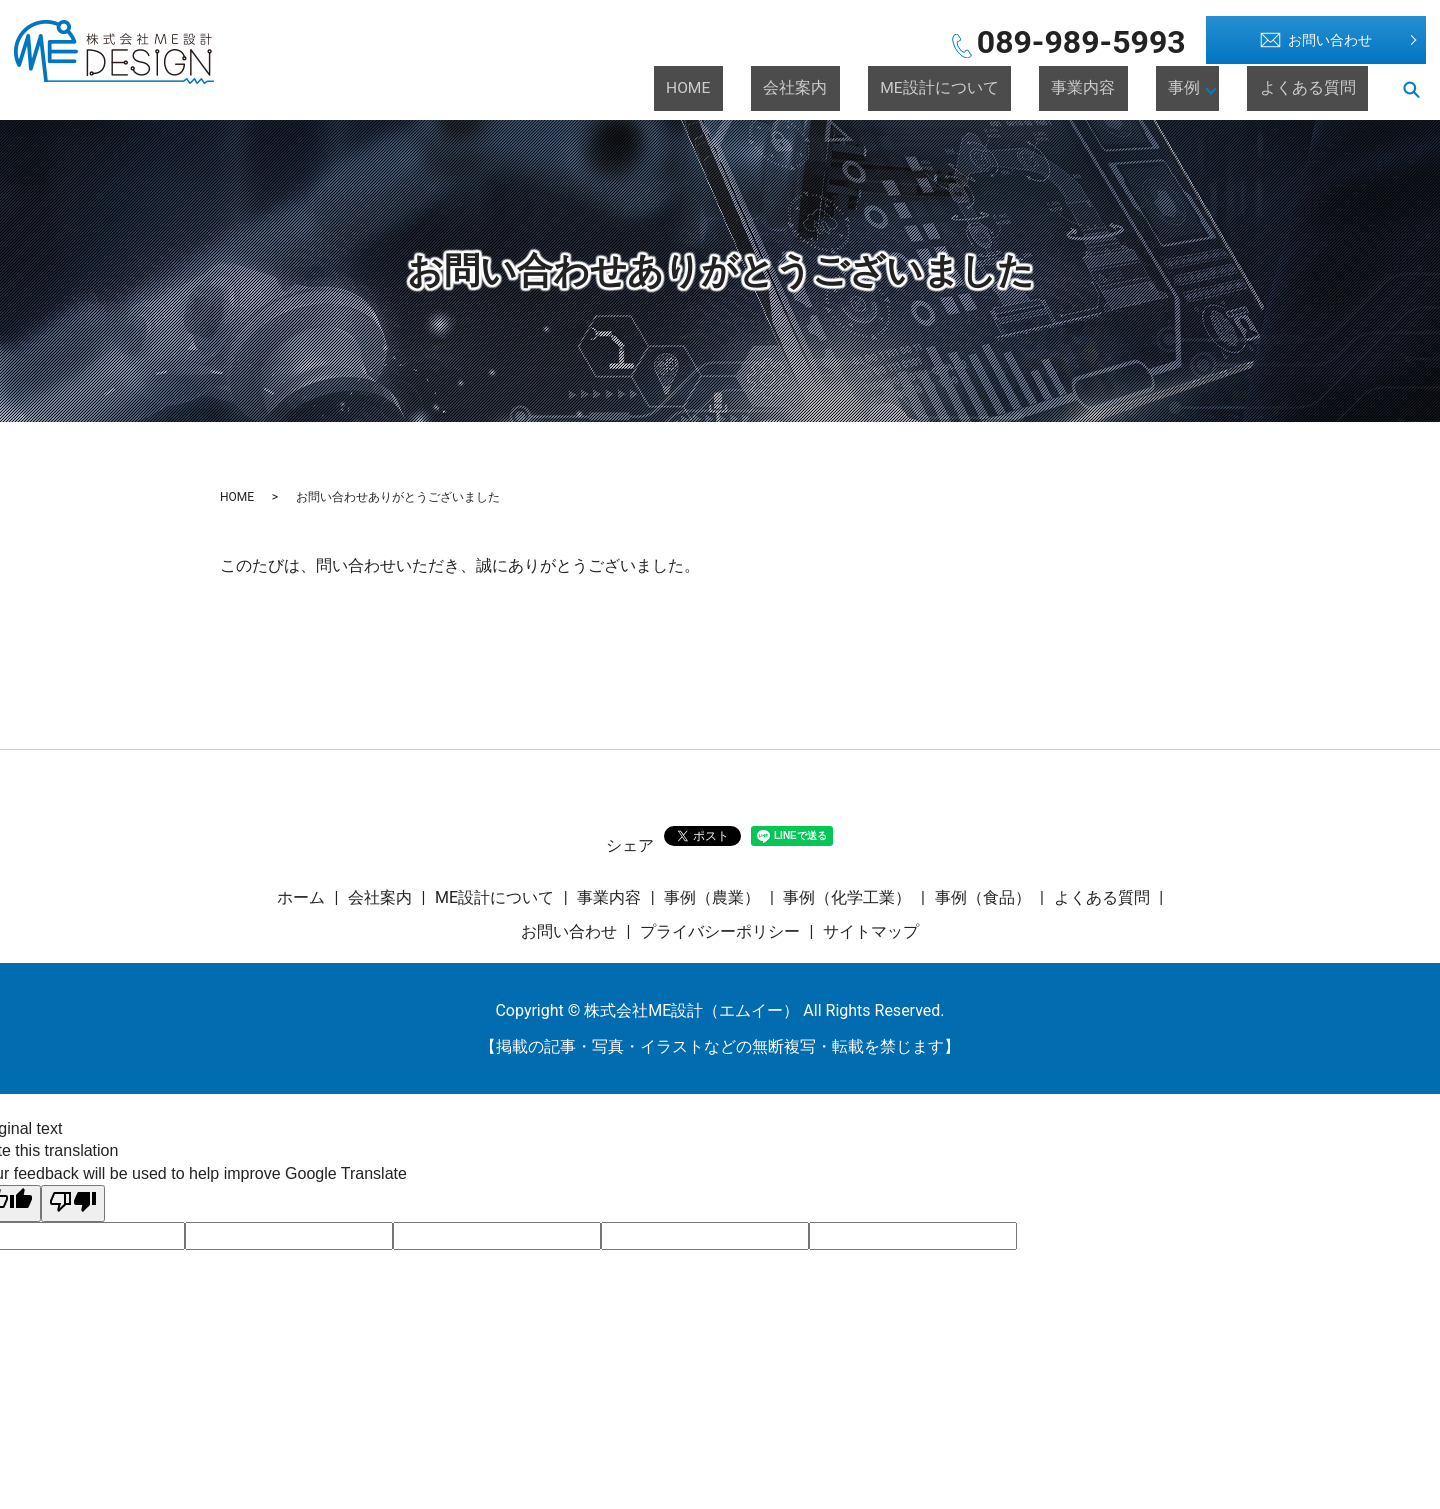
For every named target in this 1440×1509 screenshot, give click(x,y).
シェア (630, 845)
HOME (852, 89)
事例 (1214, 89)
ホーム (301, 897)
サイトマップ (871, 931)
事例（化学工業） (847, 897)
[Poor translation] (73, 1203)
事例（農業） (712, 897)
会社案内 (928, 89)
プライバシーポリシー (720, 931)
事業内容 (1144, 89)
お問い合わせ (1316, 40)
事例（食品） (983, 897)
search (1411, 89)
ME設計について (1036, 89)
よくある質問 (1326, 89)
